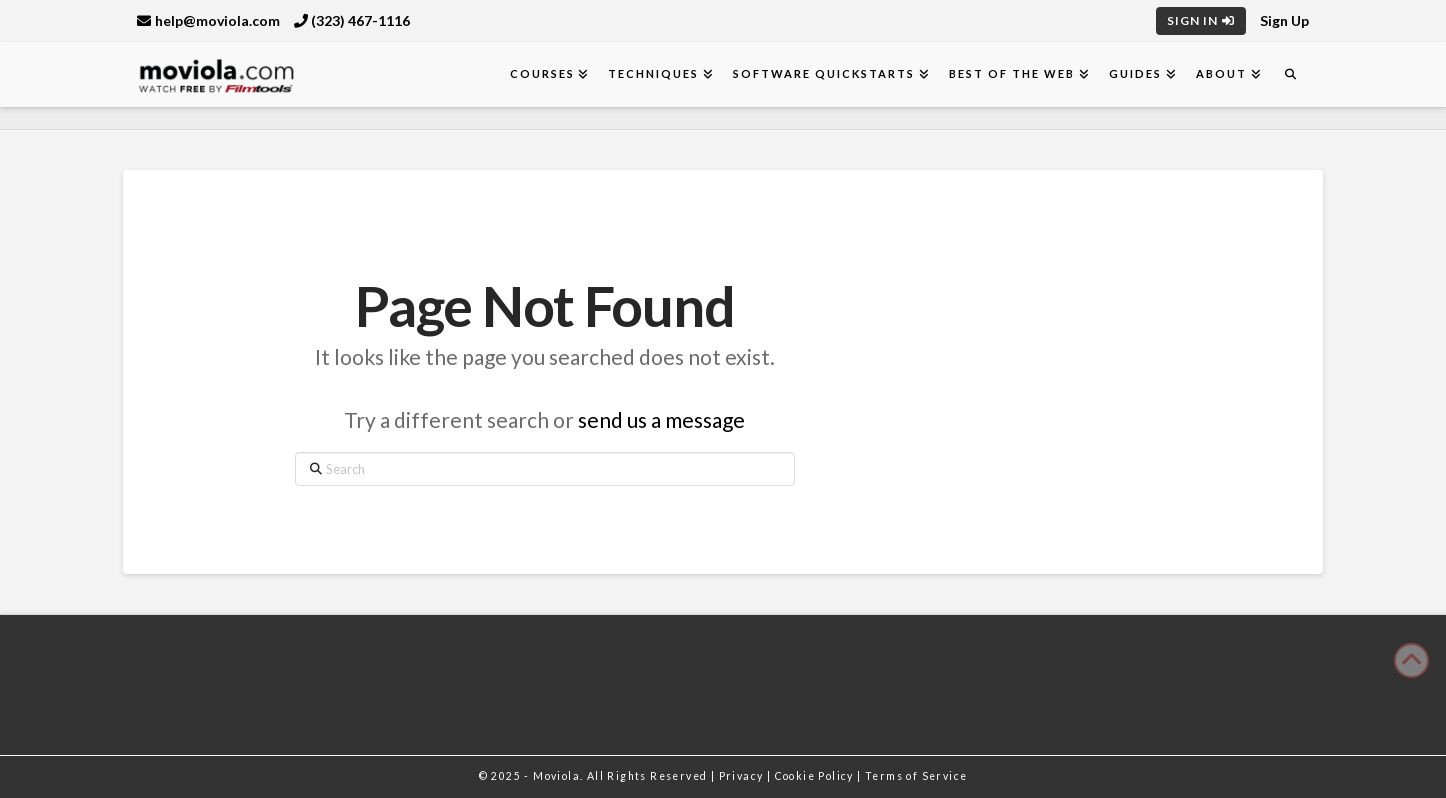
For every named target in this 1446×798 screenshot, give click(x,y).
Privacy (743, 776)
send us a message (661, 419)
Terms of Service (916, 776)
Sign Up (1284, 20)
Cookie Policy (816, 776)
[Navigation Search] (1290, 74)
